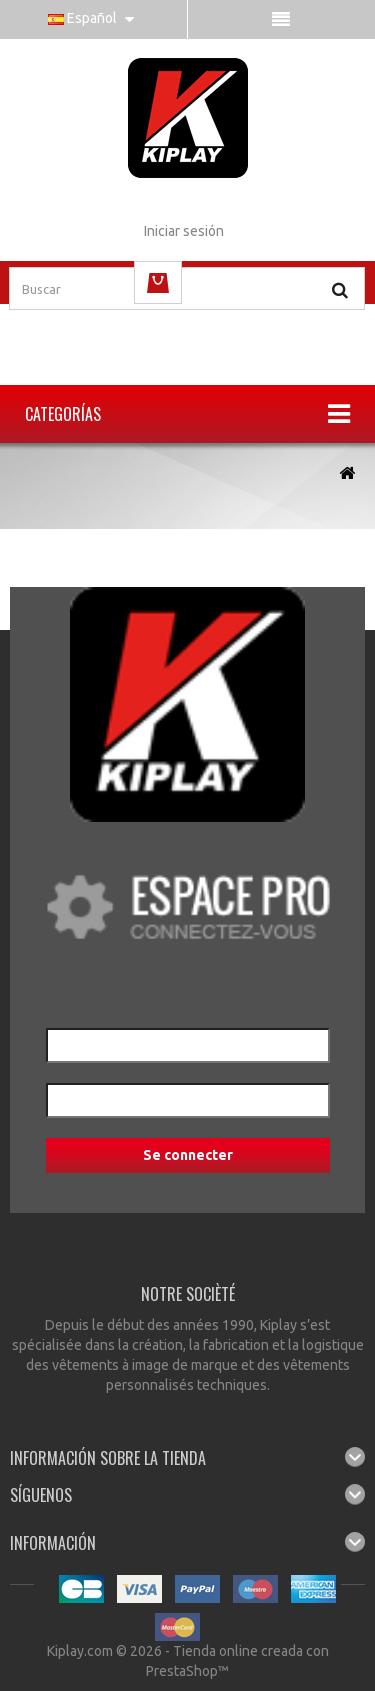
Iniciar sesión (184, 231)
